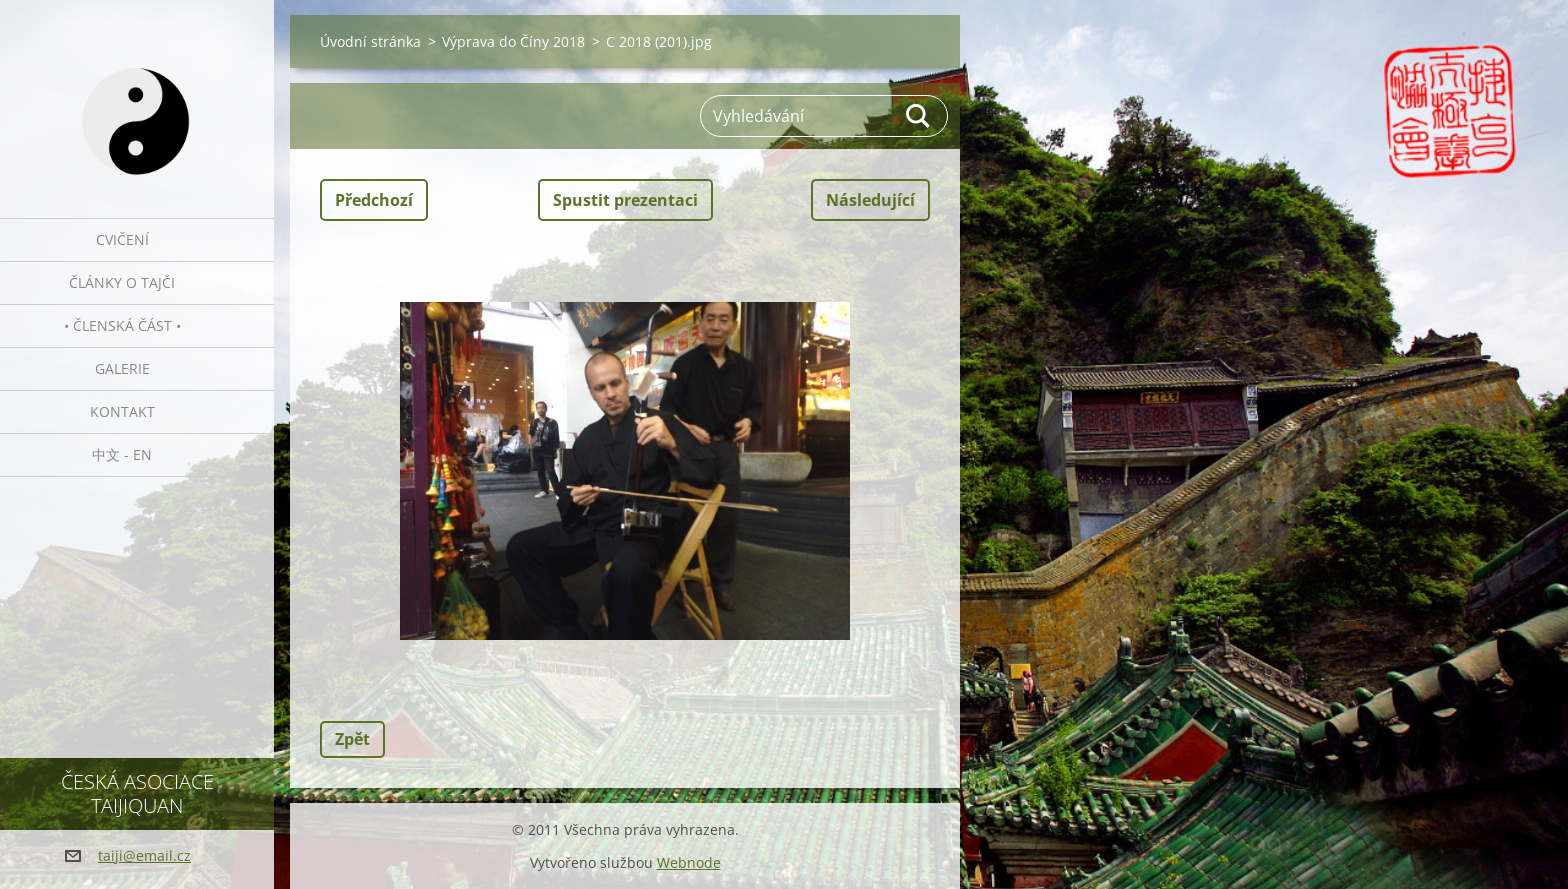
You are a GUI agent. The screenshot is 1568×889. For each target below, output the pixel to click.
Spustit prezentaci (625, 200)
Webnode (689, 862)
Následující (870, 200)
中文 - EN (122, 454)
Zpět (352, 739)
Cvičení (122, 239)
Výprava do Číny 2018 (513, 41)
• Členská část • (122, 325)
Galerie (122, 368)
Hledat (919, 116)
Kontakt (122, 411)
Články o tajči (122, 282)
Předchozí (374, 200)
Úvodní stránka (370, 41)
